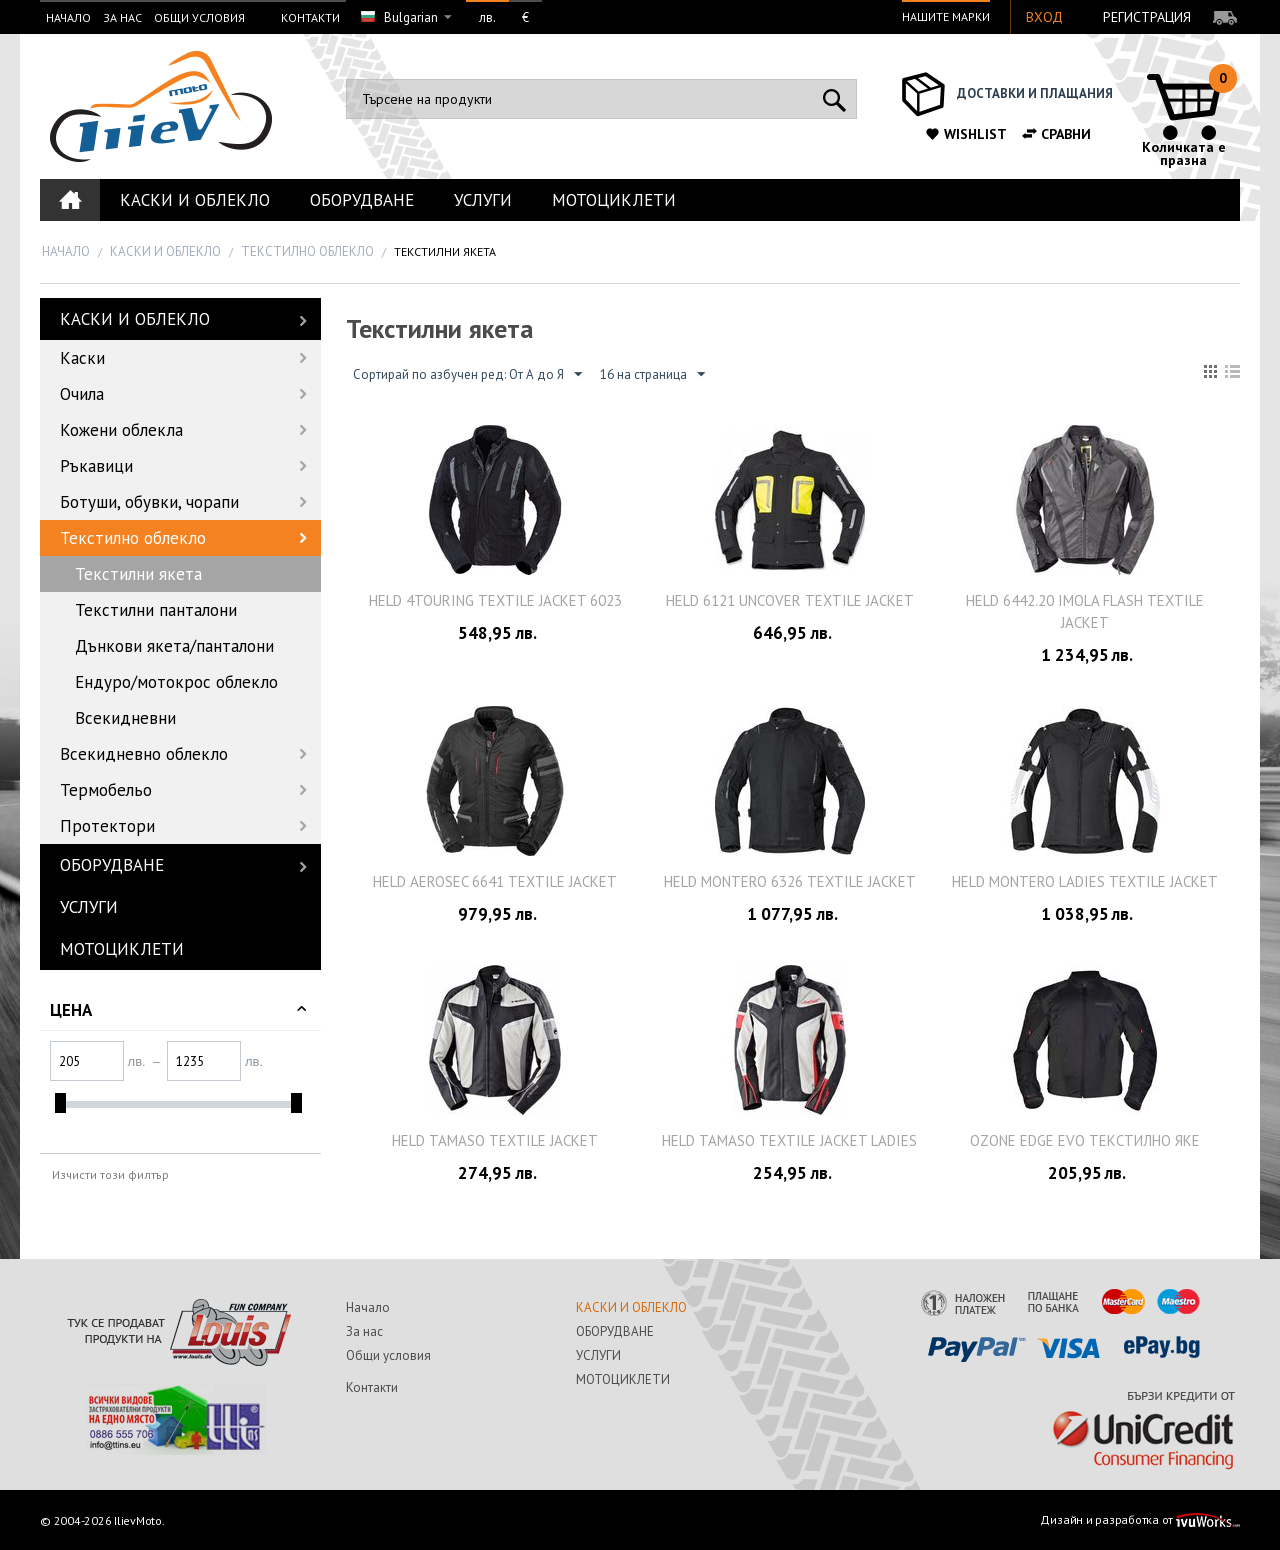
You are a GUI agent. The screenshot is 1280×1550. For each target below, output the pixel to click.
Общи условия (199, 17)
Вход (1044, 17)
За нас (122, 17)
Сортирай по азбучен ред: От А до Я (467, 375)
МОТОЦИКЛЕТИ (614, 200)
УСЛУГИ (483, 200)
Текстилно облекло (307, 251)
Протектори (107, 826)
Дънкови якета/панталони (174, 646)
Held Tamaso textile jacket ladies (789, 1140)
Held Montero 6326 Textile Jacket (790, 881)
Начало (68, 17)
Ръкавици (96, 466)
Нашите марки (946, 16)
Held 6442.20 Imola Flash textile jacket (1085, 611)
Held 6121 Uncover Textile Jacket (790, 600)
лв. (487, 17)
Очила (82, 394)
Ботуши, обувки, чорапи (149, 502)
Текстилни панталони (156, 610)
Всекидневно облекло (144, 754)
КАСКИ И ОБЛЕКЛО (195, 200)
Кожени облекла (121, 430)
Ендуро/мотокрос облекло (176, 682)
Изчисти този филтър (110, 1174)
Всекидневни (125, 718)
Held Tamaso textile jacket (495, 1140)
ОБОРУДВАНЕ (362, 200)
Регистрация (1147, 17)
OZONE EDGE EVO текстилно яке (1085, 1140)
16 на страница (652, 375)
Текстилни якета (138, 574)
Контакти (310, 17)
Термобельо (106, 790)
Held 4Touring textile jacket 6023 (495, 600)
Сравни (1056, 134)
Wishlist (965, 134)
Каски (82, 358)
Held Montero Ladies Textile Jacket (1085, 881)
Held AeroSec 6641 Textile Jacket (495, 881)
